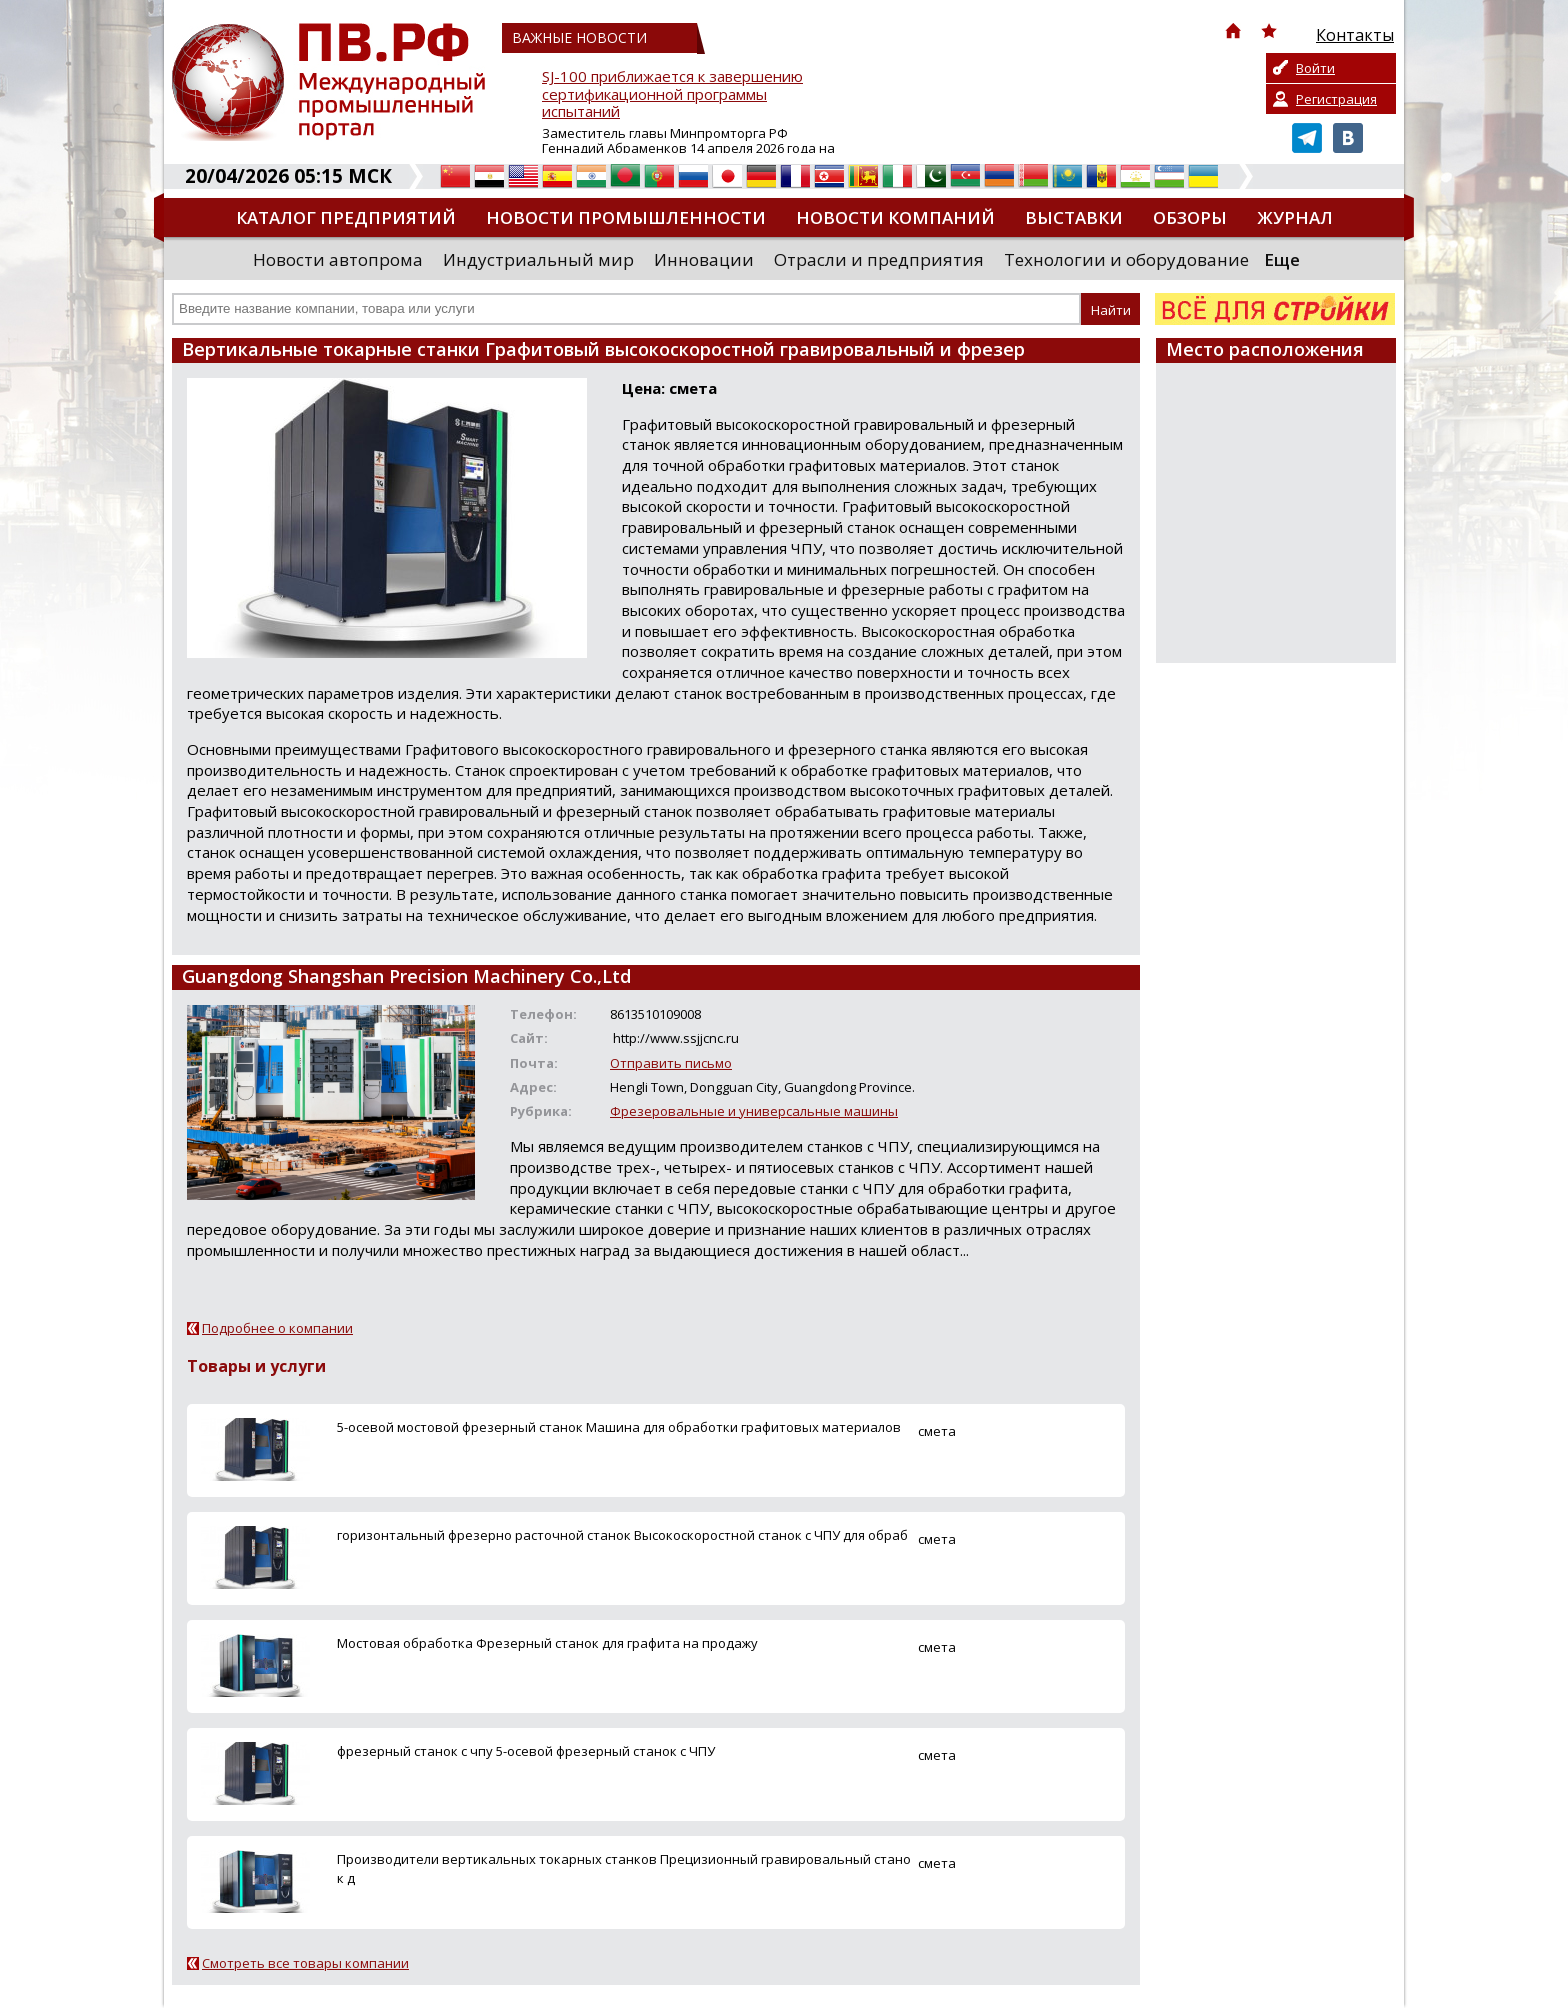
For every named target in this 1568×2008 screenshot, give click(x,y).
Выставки (1074, 217)
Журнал (1295, 217)
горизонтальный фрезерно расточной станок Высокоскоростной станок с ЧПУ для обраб (622, 1535)
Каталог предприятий (346, 217)
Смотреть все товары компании (305, 1963)
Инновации (704, 259)
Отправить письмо (671, 1063)
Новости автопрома (338, 259)
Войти (1315, 68)
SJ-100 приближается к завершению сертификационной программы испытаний (672, 94)
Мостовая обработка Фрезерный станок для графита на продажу (547, 1643)
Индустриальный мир (538, 259)
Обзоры (1190, 217)
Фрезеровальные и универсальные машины (754, 1111)
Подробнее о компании (277, 1328)
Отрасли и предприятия (879, 259)
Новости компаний (895, 217)
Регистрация (1336, 99)
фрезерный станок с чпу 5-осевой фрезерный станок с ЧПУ (526, 1751)
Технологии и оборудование (1126, 259)
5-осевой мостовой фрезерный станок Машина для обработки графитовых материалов (619, 1427)
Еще (1282, 259)
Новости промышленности (626, 217)
